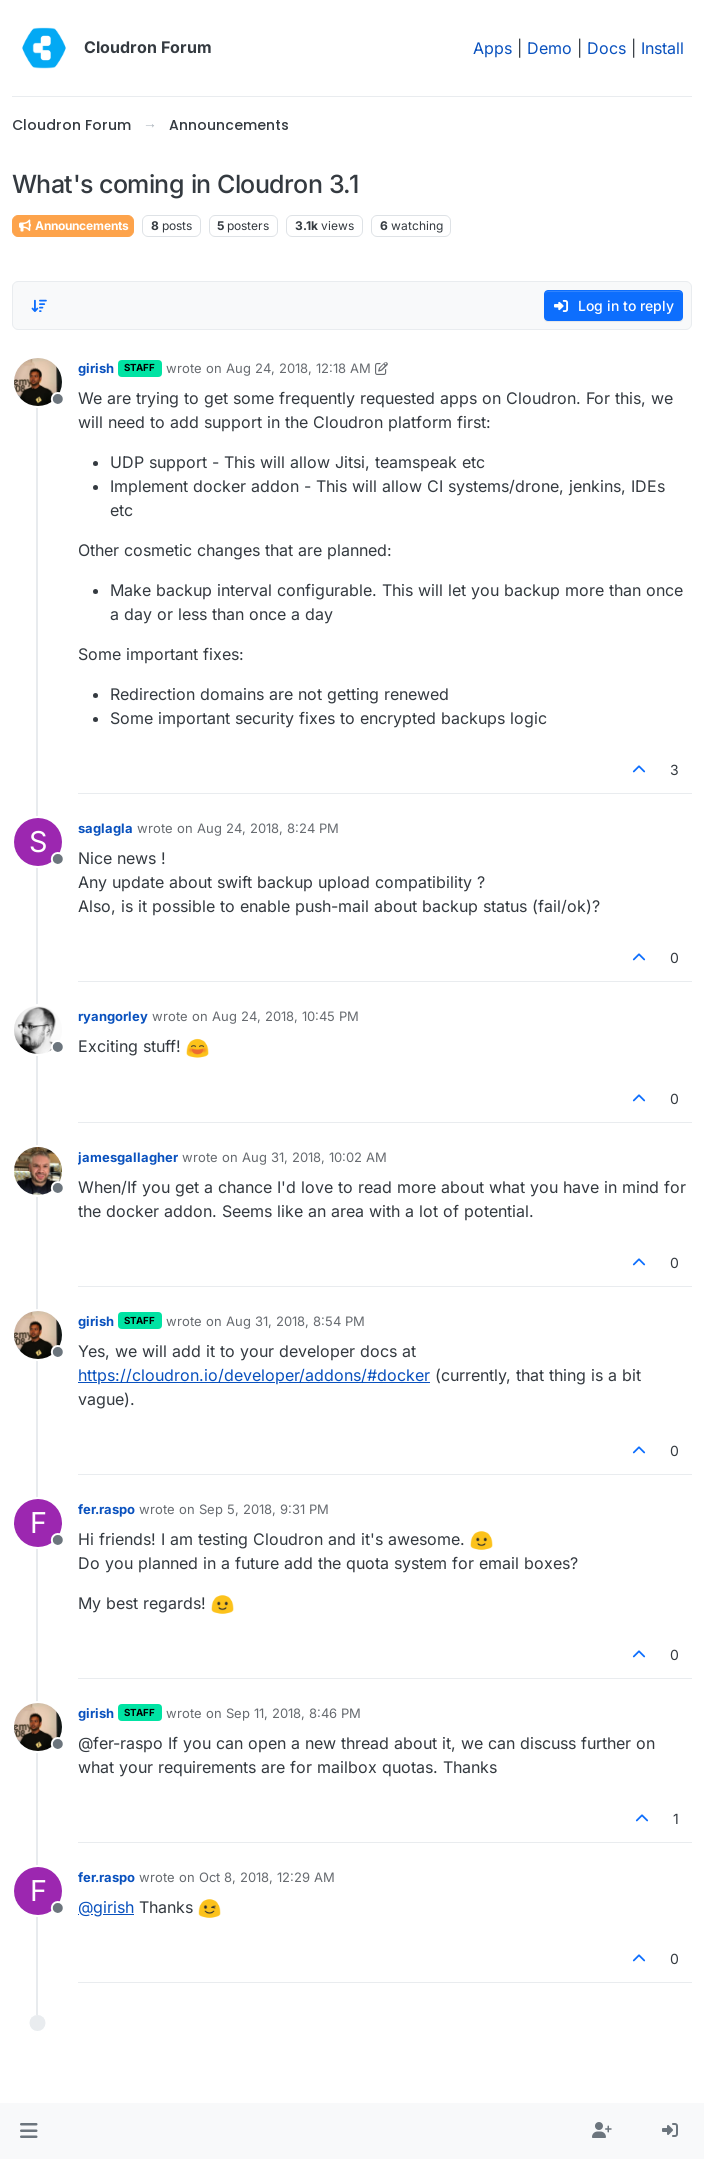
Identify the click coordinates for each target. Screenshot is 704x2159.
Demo (549, 48)
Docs (606, 48)
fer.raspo (106, 1509)
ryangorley (113, 1016)
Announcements (73, 225)
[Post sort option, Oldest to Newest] (39, 306)
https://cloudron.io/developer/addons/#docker (254, 1375)
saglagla (105, 828)
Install (662, 48)
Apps (492, 48)
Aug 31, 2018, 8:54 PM (295, 1321)
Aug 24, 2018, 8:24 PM (268, 828)
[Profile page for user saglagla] (38, 842)
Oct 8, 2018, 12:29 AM (267, 1877)
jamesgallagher (128, 1157)
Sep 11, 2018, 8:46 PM (293, 1713)
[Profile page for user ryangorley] (38, 1030)
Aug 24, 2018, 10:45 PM (285, 1016)
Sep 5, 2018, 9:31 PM (264, 1509)
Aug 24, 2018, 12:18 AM (298, 368)
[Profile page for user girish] (38, 382)
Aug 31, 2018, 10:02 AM (314, 1157)
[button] (28, 2131)
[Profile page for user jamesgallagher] (38, 1171)
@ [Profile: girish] (106, 1907)
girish (96, 368)
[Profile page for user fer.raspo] (38, 1523)
